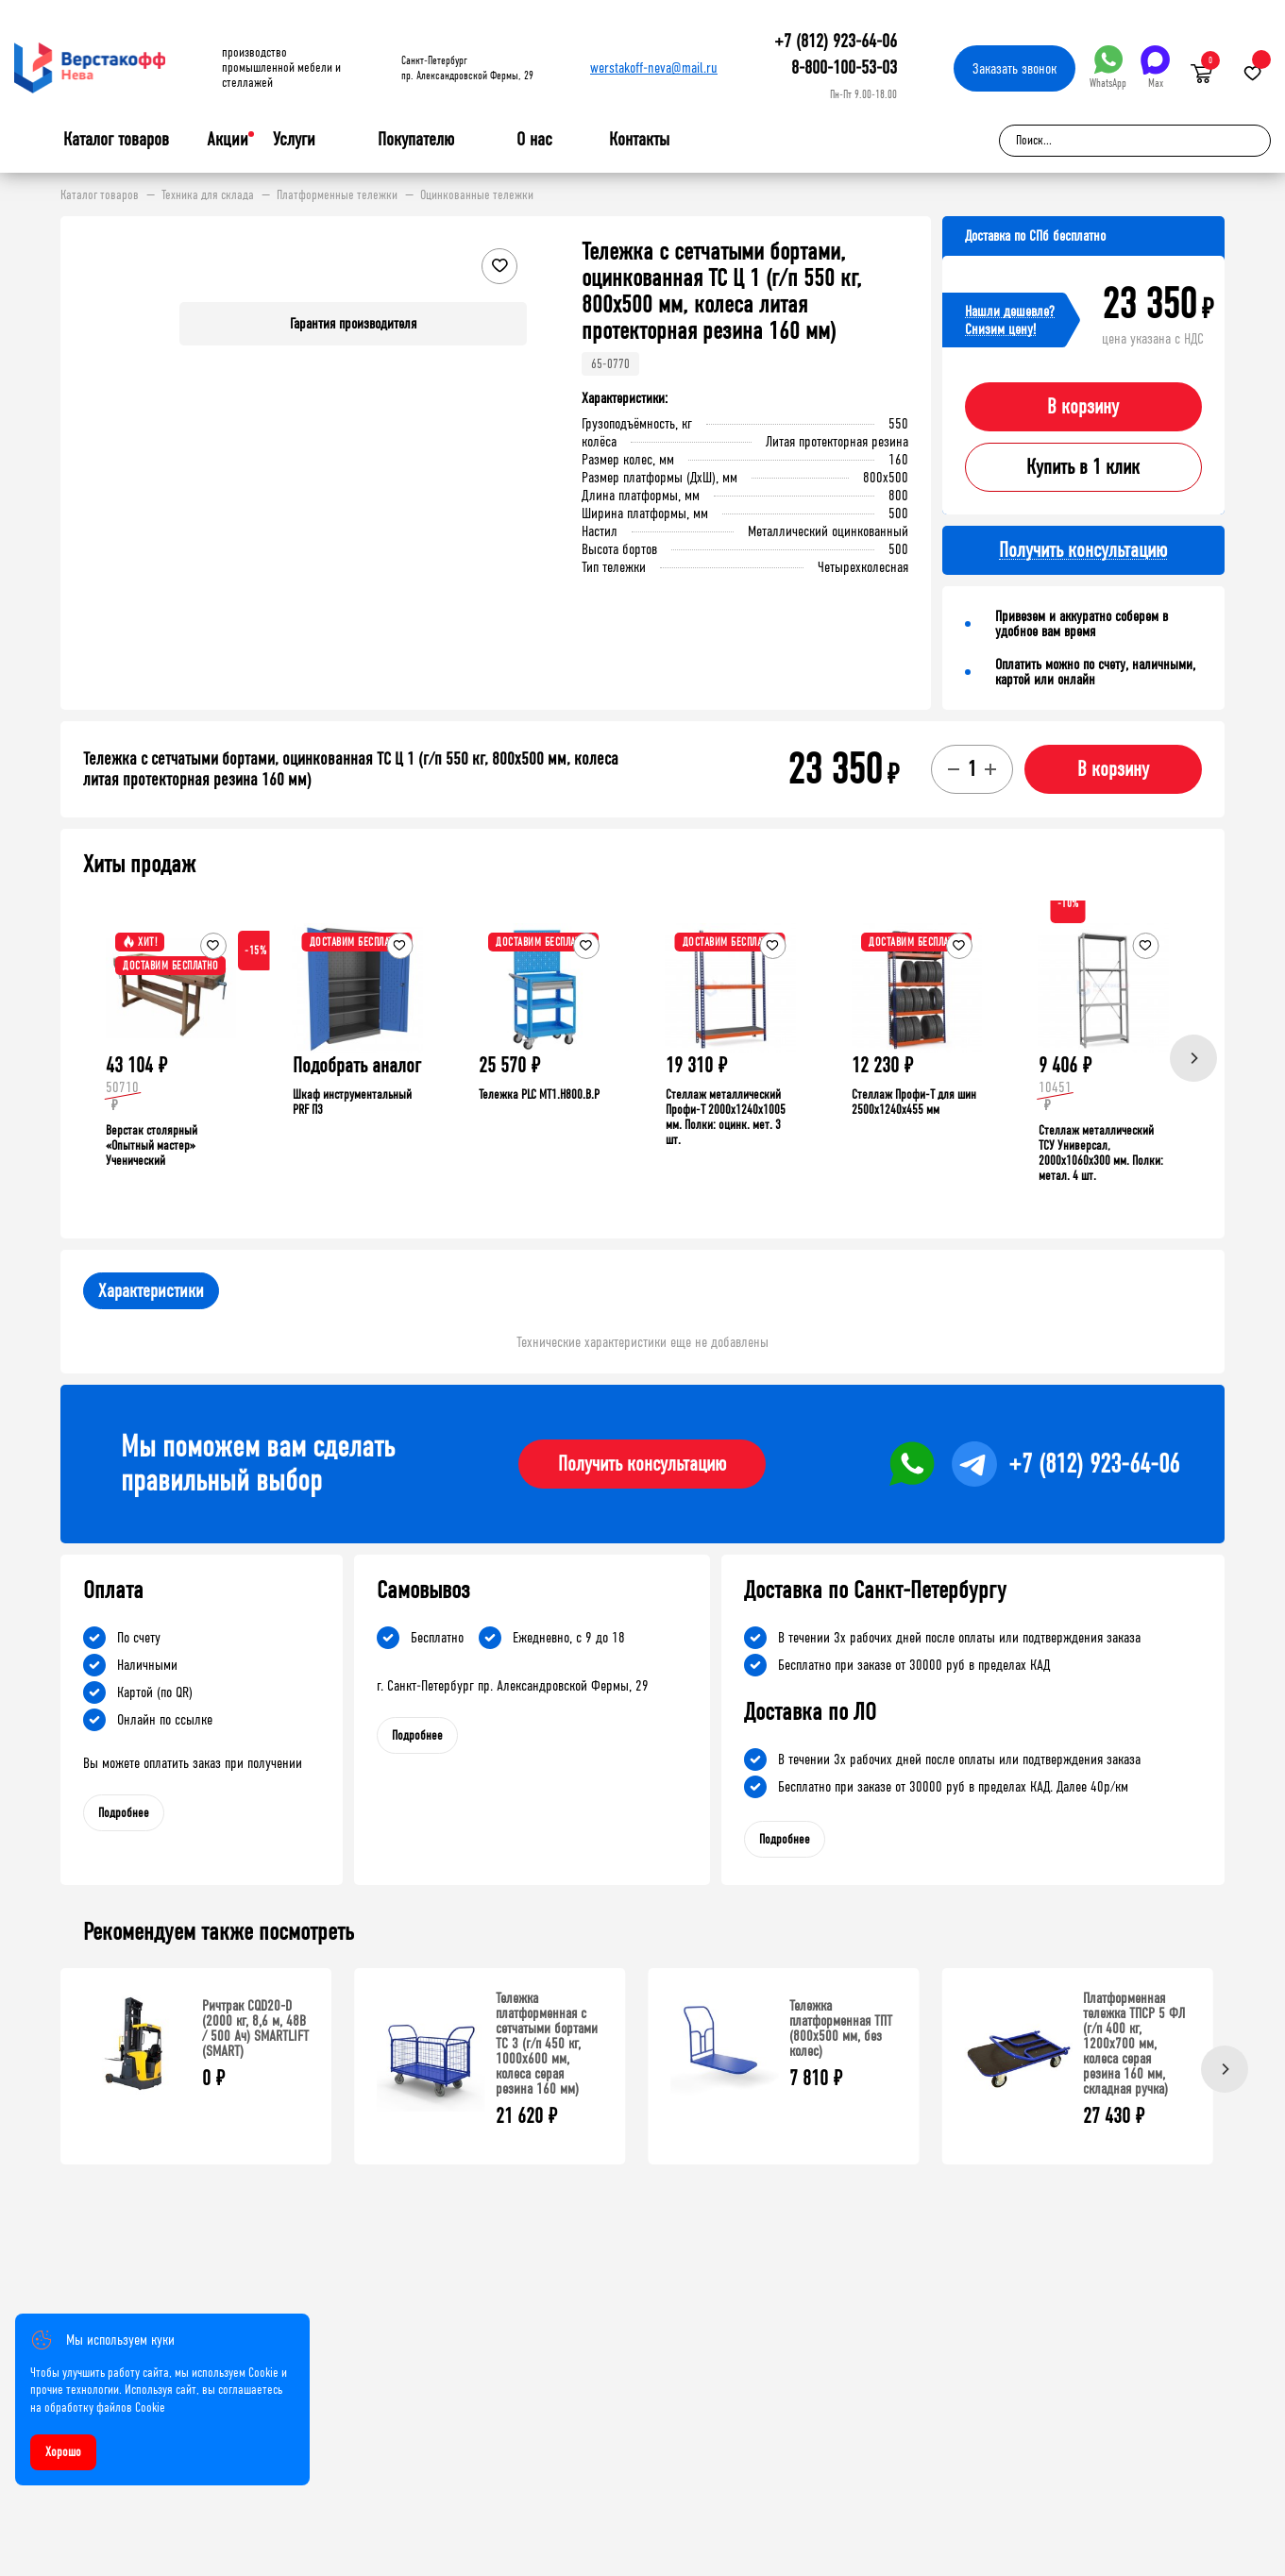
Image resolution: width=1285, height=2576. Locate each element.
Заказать (1014, 68)
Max (1155, 67)
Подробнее (123, 1813)
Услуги (294, 139)
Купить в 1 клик (1083, 467)
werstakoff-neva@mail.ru (654, 67)
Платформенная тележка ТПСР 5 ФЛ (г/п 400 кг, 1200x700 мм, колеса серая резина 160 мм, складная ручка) (1134, 2043)
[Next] (1193, 1058)
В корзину (1083, 407)
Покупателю (416, 139)
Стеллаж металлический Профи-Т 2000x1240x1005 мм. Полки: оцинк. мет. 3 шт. (726, 1117)
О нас (534, 139)
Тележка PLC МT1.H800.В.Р (539, 1094)
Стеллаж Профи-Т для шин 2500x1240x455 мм (914, 1102)
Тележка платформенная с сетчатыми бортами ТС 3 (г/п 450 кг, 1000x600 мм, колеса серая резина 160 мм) (547, 2043)
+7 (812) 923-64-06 (835, 41)
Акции (227, 139)
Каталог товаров (116, 139)
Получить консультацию (642, 1464)
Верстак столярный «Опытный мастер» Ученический (151, 1145)
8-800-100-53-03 (844, 67)
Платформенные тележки (337, 195)
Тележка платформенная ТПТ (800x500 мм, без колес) (840, 2028)
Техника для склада (207, 195)
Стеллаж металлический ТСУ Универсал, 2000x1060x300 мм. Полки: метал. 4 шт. (1101, 1153)
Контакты (639, 139)
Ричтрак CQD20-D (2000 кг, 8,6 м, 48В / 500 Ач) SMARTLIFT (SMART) (255, 2028)
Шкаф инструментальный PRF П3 (352, 1102)
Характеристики (151, 1291)
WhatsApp (1108, 67)
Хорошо (63, 2452)
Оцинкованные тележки (476, 195)
